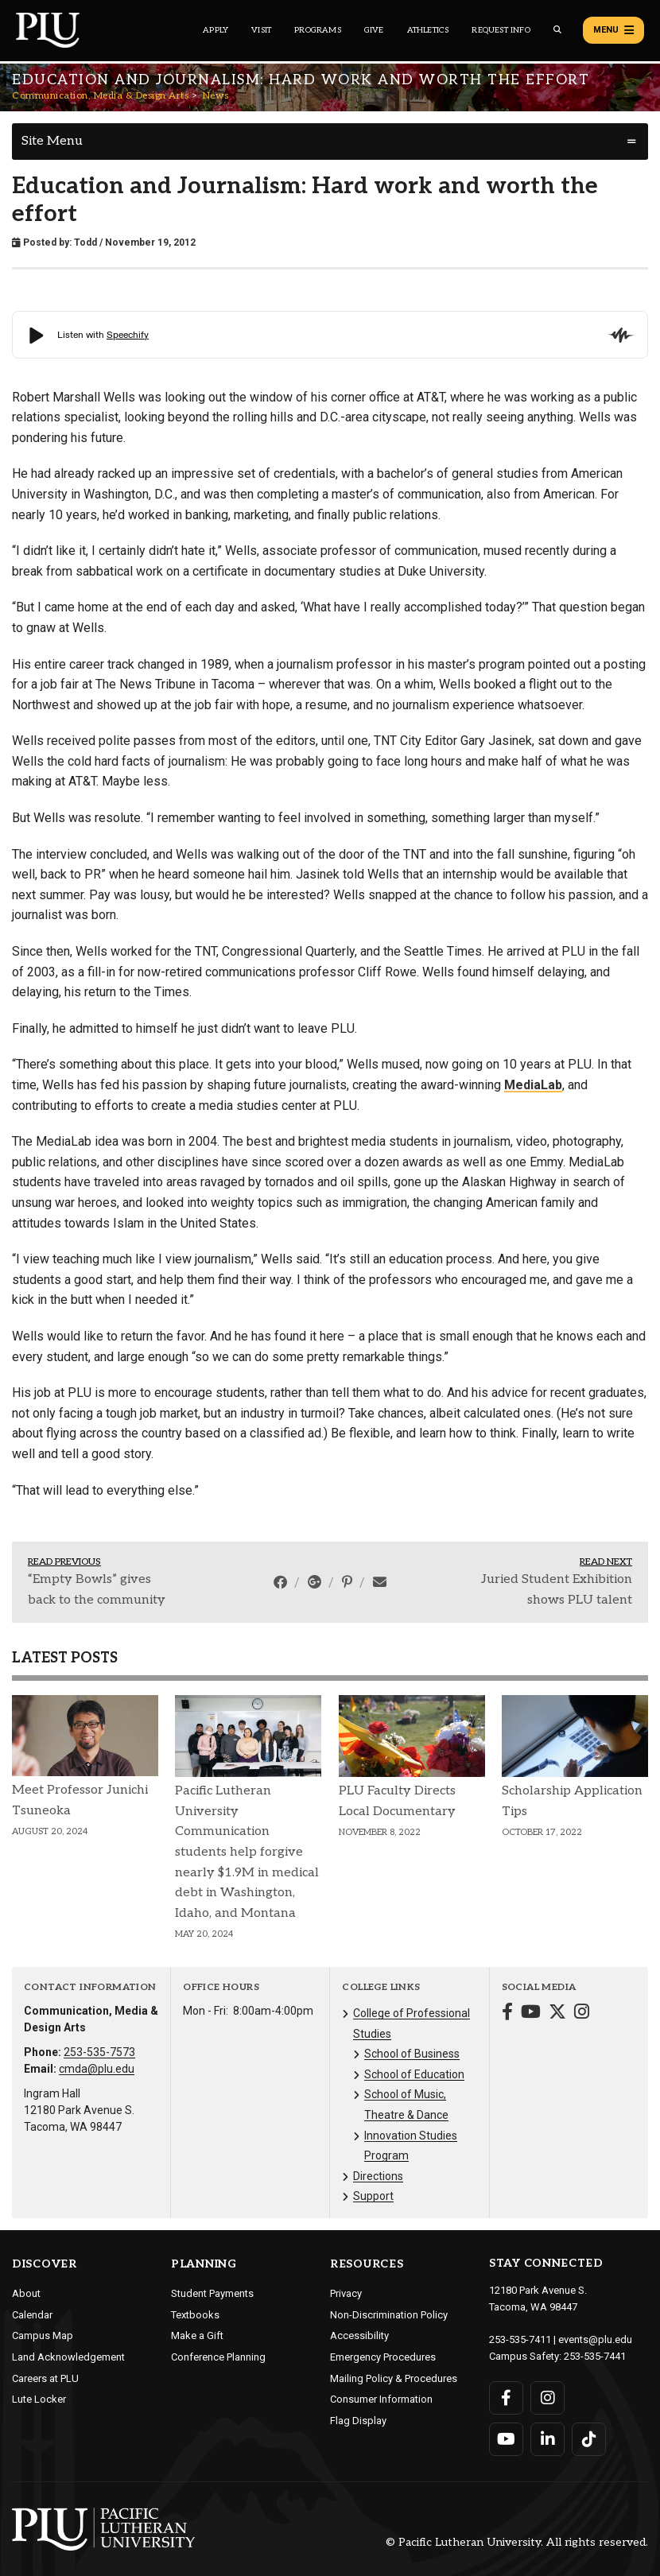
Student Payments (212, 2293)
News (216, 96)
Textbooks (195, 2315)
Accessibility (359, 2335)
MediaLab (533, 1084)
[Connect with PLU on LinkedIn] (547, 2439)
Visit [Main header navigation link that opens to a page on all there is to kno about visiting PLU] (261, 30)
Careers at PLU (45, 2378)
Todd (85, 242)
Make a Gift (197, 2335)
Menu (613, 30)
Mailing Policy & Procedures (393, 2378)
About (26, 2293)
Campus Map (42, 2335)
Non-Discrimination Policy (389, 2315)
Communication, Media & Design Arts (100, 96)
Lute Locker (39, 2399)
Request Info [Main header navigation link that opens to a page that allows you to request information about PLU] (501, 30)
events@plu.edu (595, 2339)
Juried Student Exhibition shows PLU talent (556, 1590)
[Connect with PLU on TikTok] (589, 2439)
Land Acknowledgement (68, 2357)
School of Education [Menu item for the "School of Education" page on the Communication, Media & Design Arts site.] (414, 2074)
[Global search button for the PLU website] (557, 30)
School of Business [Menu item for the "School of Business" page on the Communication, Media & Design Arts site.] (412, 2053)
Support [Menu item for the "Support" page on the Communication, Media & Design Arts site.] (373, 2196)
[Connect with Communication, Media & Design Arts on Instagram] (581, 2013)
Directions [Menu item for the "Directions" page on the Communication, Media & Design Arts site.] (378, 2176)
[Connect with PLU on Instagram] (547, 2398)
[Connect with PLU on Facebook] (506, 2398)
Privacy (346, 2293)
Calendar (32, 2315)
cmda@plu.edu (96, 2068)
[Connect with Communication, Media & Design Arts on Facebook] (507, 2013)
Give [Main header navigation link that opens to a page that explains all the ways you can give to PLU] (374, 30)
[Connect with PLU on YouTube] (506, 2439)
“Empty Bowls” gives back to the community (96, 1590)
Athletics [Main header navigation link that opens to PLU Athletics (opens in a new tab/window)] (428, 30)
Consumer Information (381, 2399)
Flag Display (358, 2421)
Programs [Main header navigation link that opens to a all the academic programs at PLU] (317, 30)
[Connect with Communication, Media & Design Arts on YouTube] (531, 2013)
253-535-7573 (99, 2052)
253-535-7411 (520, 2339)
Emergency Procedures (383, 2357)
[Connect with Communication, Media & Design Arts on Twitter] (557, 2013)
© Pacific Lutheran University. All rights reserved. (517, 2542)
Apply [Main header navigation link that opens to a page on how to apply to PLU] (215, 30)
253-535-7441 (595, 2356)
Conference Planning (218, 2357)
